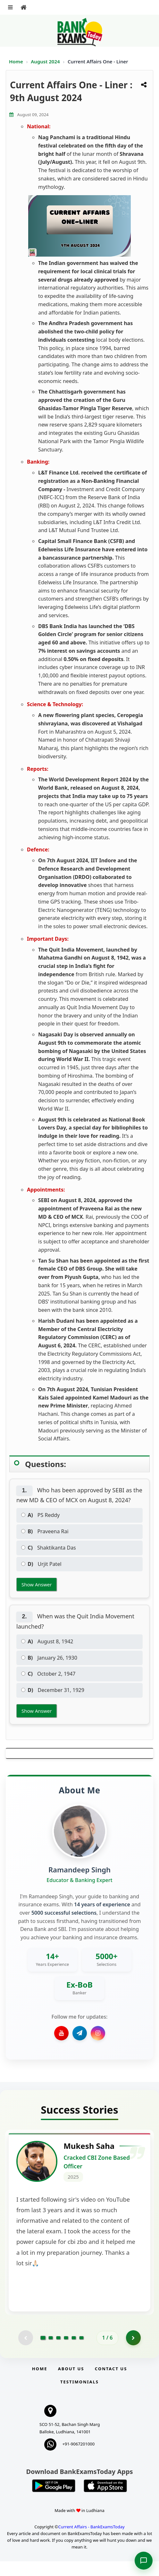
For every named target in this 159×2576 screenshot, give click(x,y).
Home (16, 61)
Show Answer (36, 1584)
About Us (71, 2383)
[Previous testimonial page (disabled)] (25, 2352)
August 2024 (46, 61)
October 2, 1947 (48, 1673)
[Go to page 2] (50, 2352)
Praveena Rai (45, 1531)
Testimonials (79, 2396)
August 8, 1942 (47, 1641)
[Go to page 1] (43, 2352)
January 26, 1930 (49, 1657)
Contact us (111, 2383)
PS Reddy (40, 1515)
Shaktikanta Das (48, 1547)
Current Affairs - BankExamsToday (91, 2541)
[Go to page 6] (81, 2352)
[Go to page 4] (66, 2352)
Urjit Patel (41, 1563)
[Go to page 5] (73, 2352)
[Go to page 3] (58, 2352)
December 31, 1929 (52, 1690)
